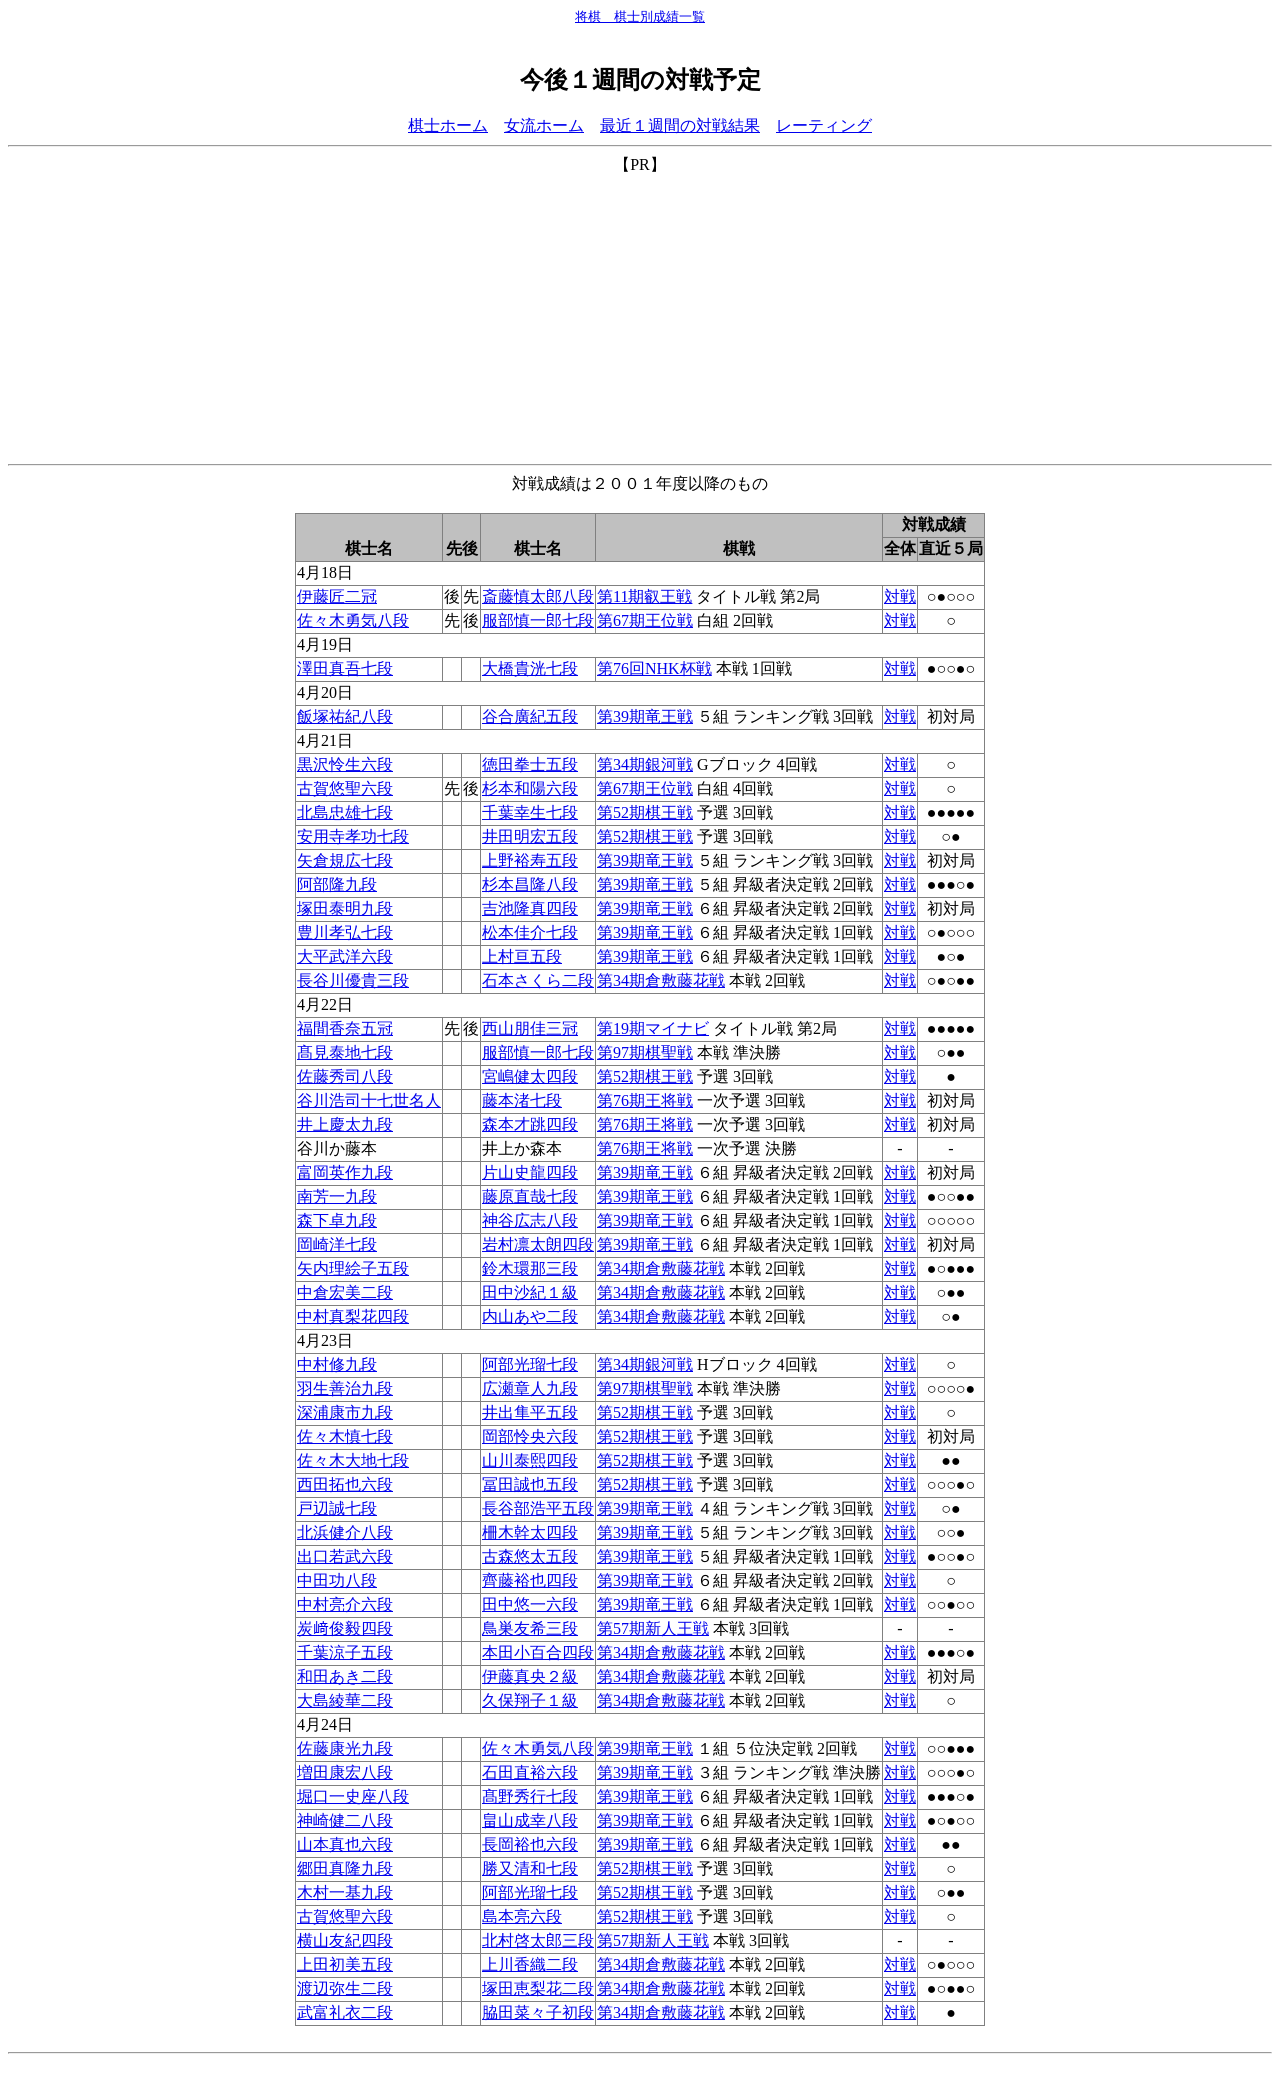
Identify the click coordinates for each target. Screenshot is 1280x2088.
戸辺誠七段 (337, 1508)
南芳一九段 (337, 1196)
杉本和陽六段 (530, 788)
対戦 (900, 596)
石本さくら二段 (538, 980)
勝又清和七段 (530, 1868)
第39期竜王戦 (645, 716)
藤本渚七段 (522, 1100)
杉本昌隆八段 (530, 884)
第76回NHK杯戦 (654, 668)
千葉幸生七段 (530, 812)
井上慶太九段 (345, 1124)
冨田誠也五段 (530, 1484)
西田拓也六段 (345, 1484)
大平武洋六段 (345, 956)
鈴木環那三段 (530, 1268)
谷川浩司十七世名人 (369, 1100)
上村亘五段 (522, 956)
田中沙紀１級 (530, 1292)
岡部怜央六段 (530, 1436)
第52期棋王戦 (645, 812)
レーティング (824, 125)
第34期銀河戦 (645, 764)
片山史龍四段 (530, 1172)
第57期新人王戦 (653, 1628)
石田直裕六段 (530, 1772)
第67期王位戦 (645, 620)
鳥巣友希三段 (530, 1628)
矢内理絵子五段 (353, 1268)
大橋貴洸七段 (530, 668)
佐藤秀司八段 (345, 1076)
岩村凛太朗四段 (538, 1244)
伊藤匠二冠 (337, 596)
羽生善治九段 (345, 1388)
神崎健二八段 (345, 1820)
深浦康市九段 (345, 1412)
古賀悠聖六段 (345, 788)
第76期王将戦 (645, 1100)
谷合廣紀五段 (530, 716)
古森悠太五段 (530, 1556)
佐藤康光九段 (345, 1748)
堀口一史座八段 (353, 1796)
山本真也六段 (345, 1844)
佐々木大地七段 (353, 1460)
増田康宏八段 (345, 1772)
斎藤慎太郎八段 (538, 596)
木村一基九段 (345, 1892)
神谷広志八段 (530, 1220)
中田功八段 (337, 1580)
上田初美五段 (345, 1964)
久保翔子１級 (530, 1700)
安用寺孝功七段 (353, 836)
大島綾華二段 (345, 1700)
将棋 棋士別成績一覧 (640, 16)
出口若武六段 (345, 1556)
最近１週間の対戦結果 (680, 125)
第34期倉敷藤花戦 (661, 980)
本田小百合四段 (538, 1652)
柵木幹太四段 (530, 1532)
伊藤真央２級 (530, 1676)
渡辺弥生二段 (345, 1988)
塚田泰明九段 (345, 908)
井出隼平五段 (530, 1412)
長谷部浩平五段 (538, 1508)
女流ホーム (544, 125)
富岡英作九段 (345, 1172)
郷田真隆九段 (345, 1868)
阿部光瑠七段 (530, 1364)
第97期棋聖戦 (645, 1052)
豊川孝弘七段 (345, 932)
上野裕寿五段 (530, 860)
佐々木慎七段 (345, 1436)
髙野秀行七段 (530, 1796)
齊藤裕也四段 (530, 1580)
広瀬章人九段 (530, 1388)
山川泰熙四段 (530, 1460)
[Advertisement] (640, 316)
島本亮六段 (522, 1916)
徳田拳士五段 (530, 764)
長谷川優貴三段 (353, 980)
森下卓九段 (337, 1220)
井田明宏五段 (530, 836)
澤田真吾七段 (345, 668)
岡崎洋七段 (337, 1244)
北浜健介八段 (345, 1532)
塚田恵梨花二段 (538, 1988)
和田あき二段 (345, 1676)
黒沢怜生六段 (345, 764)
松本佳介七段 (530, 932)
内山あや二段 (530, 1316)
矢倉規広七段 (345, 860)
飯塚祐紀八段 (345, 716)
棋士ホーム (448, 125)
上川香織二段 (530, 1964)
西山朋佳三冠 (530, 1028)
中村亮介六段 (345, 1604)
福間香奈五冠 (345, 1028)
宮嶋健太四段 (530, 1076)
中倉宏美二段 (345, 1292)
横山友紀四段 (345, 1940)
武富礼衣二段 (345, 2012)
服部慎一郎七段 (538, 620)
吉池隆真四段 (530, 908)
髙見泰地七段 (345, 1052)
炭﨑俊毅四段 (345, 1628)
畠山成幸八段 (530, 1820)
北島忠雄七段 (345, 812)
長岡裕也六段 (530, 1844)
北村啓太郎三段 (538, 1940)
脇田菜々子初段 (538, 2012)
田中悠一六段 (530, 1604)
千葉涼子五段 (345, 1652)
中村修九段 (337, 1364)
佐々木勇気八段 (353, 620)
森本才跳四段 (530, 1124)
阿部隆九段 (337, 884)
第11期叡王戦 (644, 596)
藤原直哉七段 (530, 1196)
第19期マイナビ (653, 1028)
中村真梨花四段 (353, 1316)
